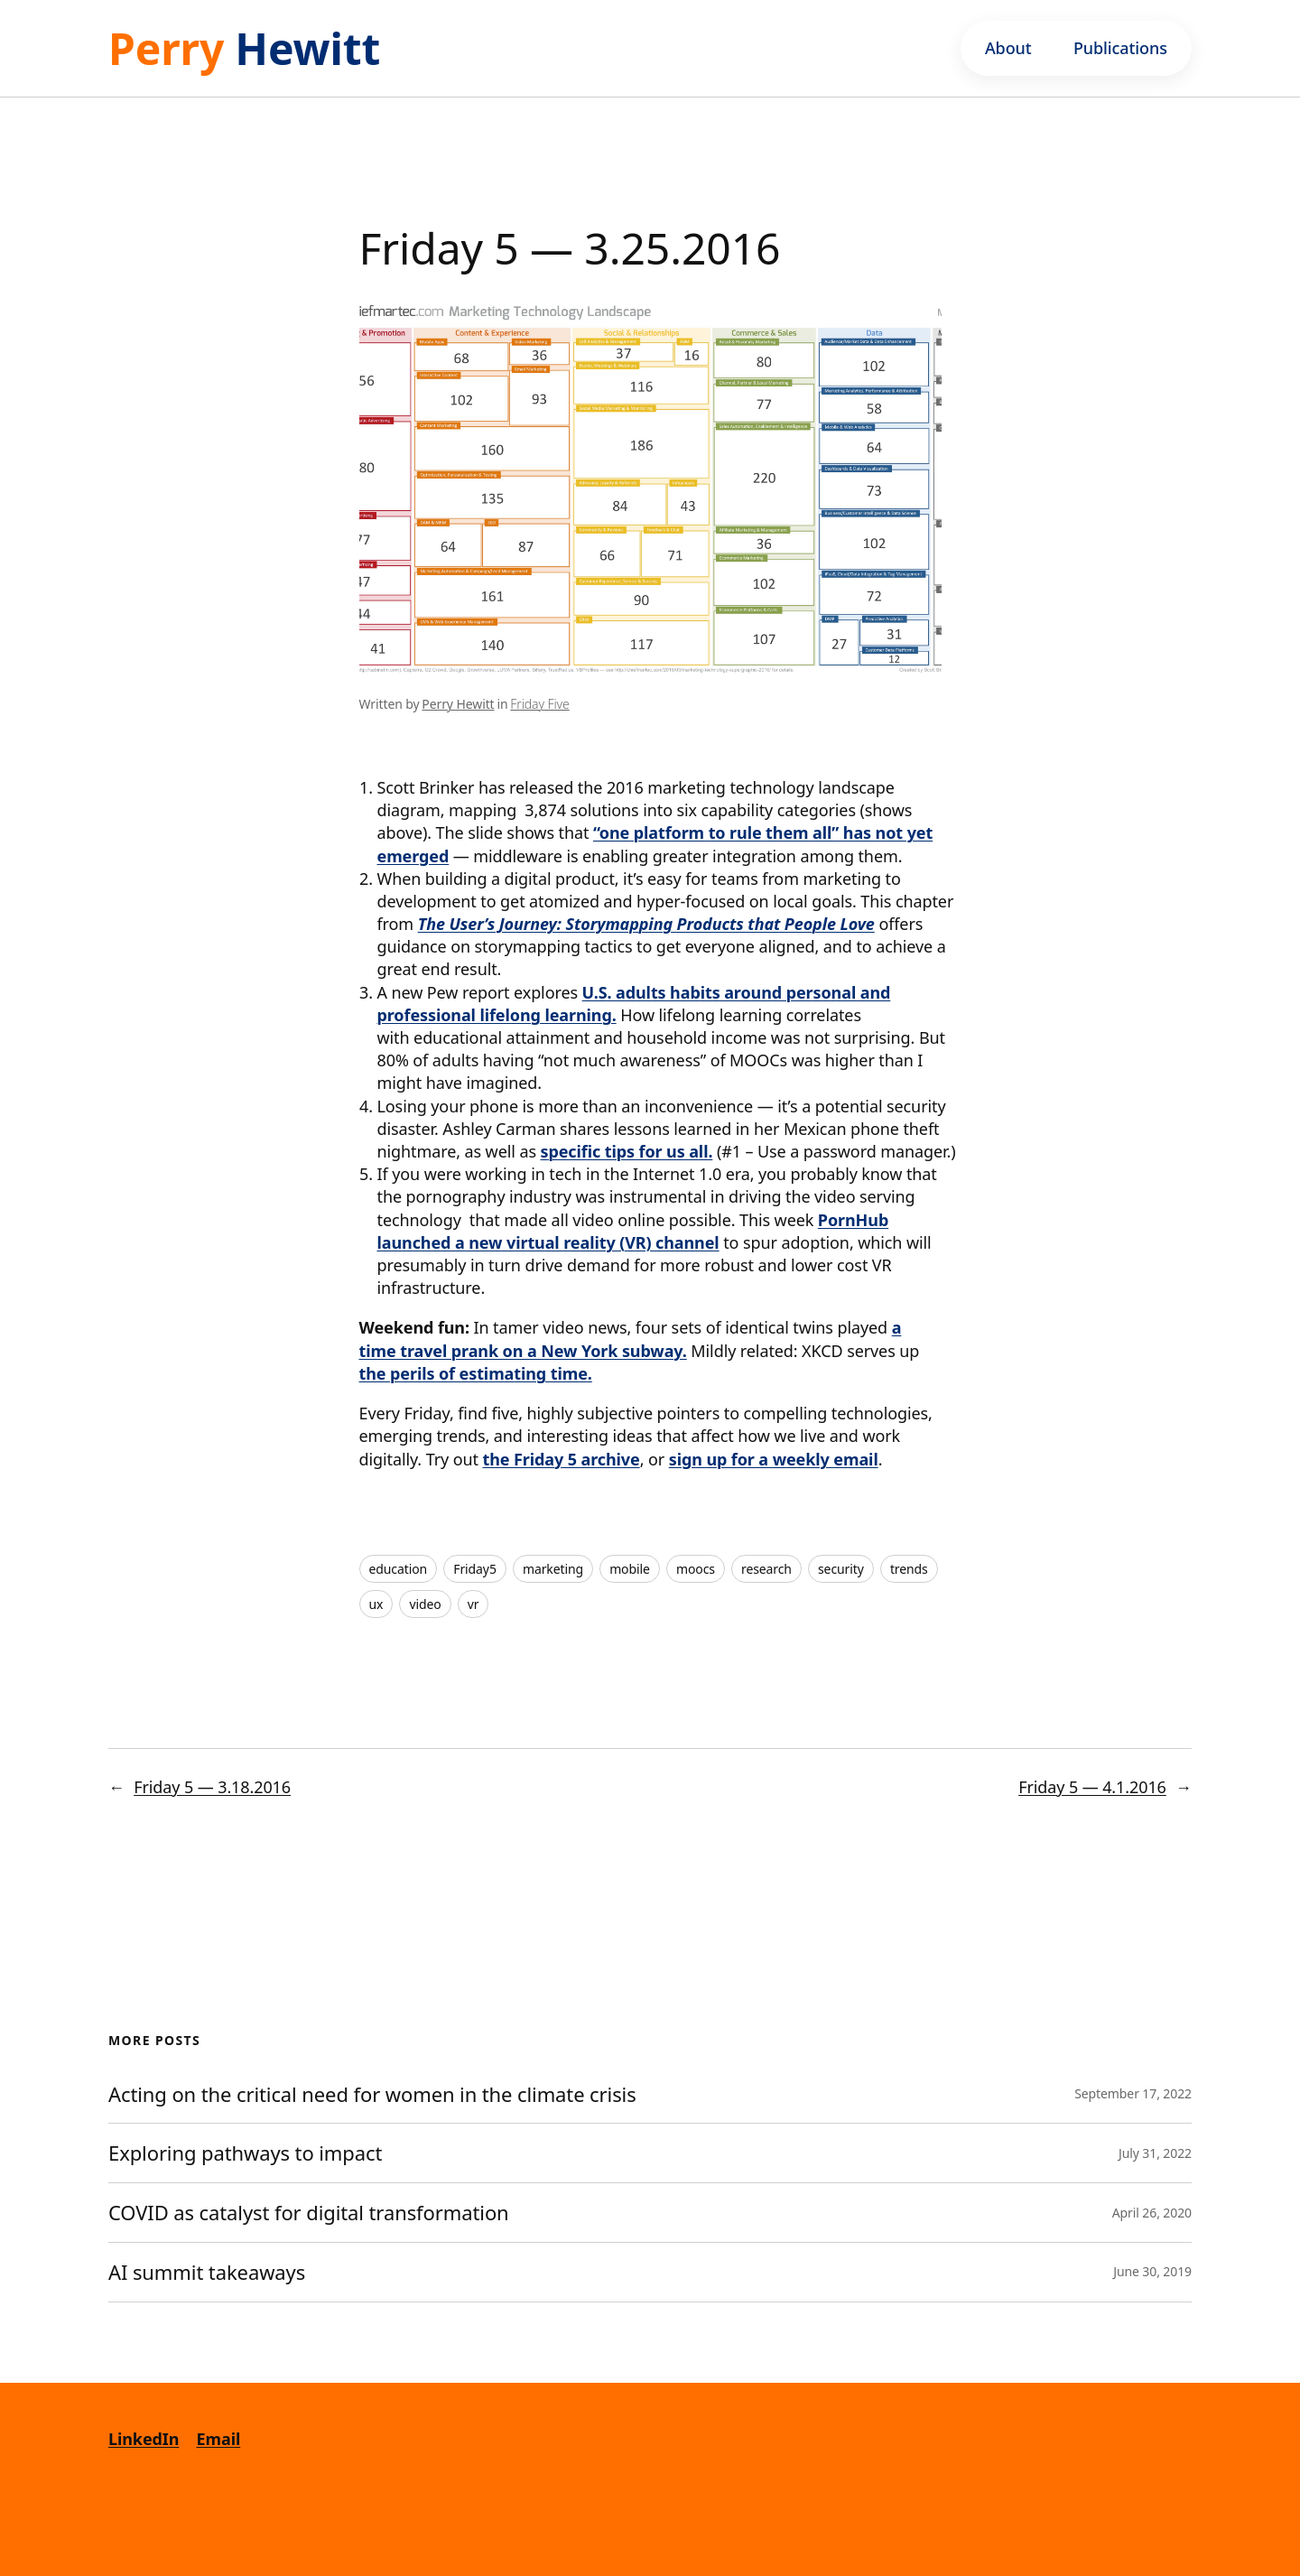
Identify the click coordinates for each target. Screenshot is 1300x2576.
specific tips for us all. (627, 1151)
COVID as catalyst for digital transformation (311, 2212)
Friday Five (539, 703)
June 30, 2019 (1152, 2271)
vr (473, 1604)
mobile (629, 1568)
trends (909, 1568)
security (841, 1568)
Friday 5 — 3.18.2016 (212, 1787)
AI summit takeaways (206, 2272)
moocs (695, 1568)
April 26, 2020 (1152, 2212)
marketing (553, 1568)
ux (376, 1604)
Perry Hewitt (458, 703)
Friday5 (475, 1568)
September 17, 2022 (1133, 2093)
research (766, 1568)
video (425, 1604)
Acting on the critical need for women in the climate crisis (372, 2094)
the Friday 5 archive (560, 1459)
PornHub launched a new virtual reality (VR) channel (633, 1231)
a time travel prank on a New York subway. (630, 1338)
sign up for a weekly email (773, 1459)
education (398, 1568)
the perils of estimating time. (475, 1373)
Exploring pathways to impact (245, 2153)
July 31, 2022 (1155, 2153)
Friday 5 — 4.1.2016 (1092, 1787)
